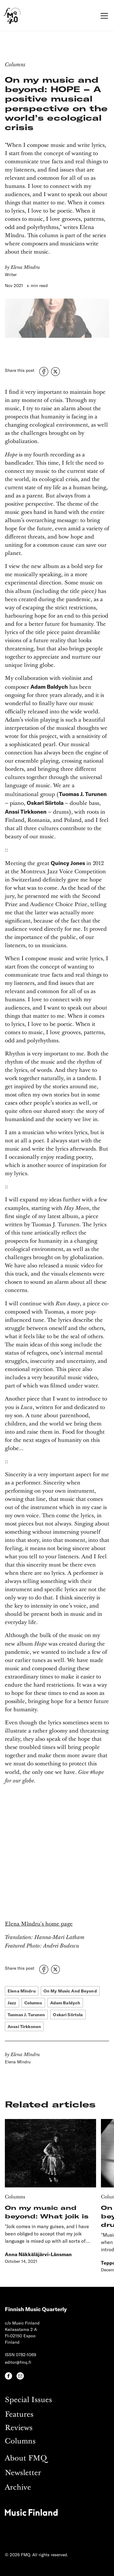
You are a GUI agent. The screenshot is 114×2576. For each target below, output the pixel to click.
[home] (12, 16)
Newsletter (23, 2473)
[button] (103, 16)
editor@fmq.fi (18, 2362)
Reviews (19, 2428)
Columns (20, 2441)
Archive (18, 2487)
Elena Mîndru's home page (39, 1924)
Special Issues (28, 2400)
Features (19, 2414)
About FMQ (26, 2458)
